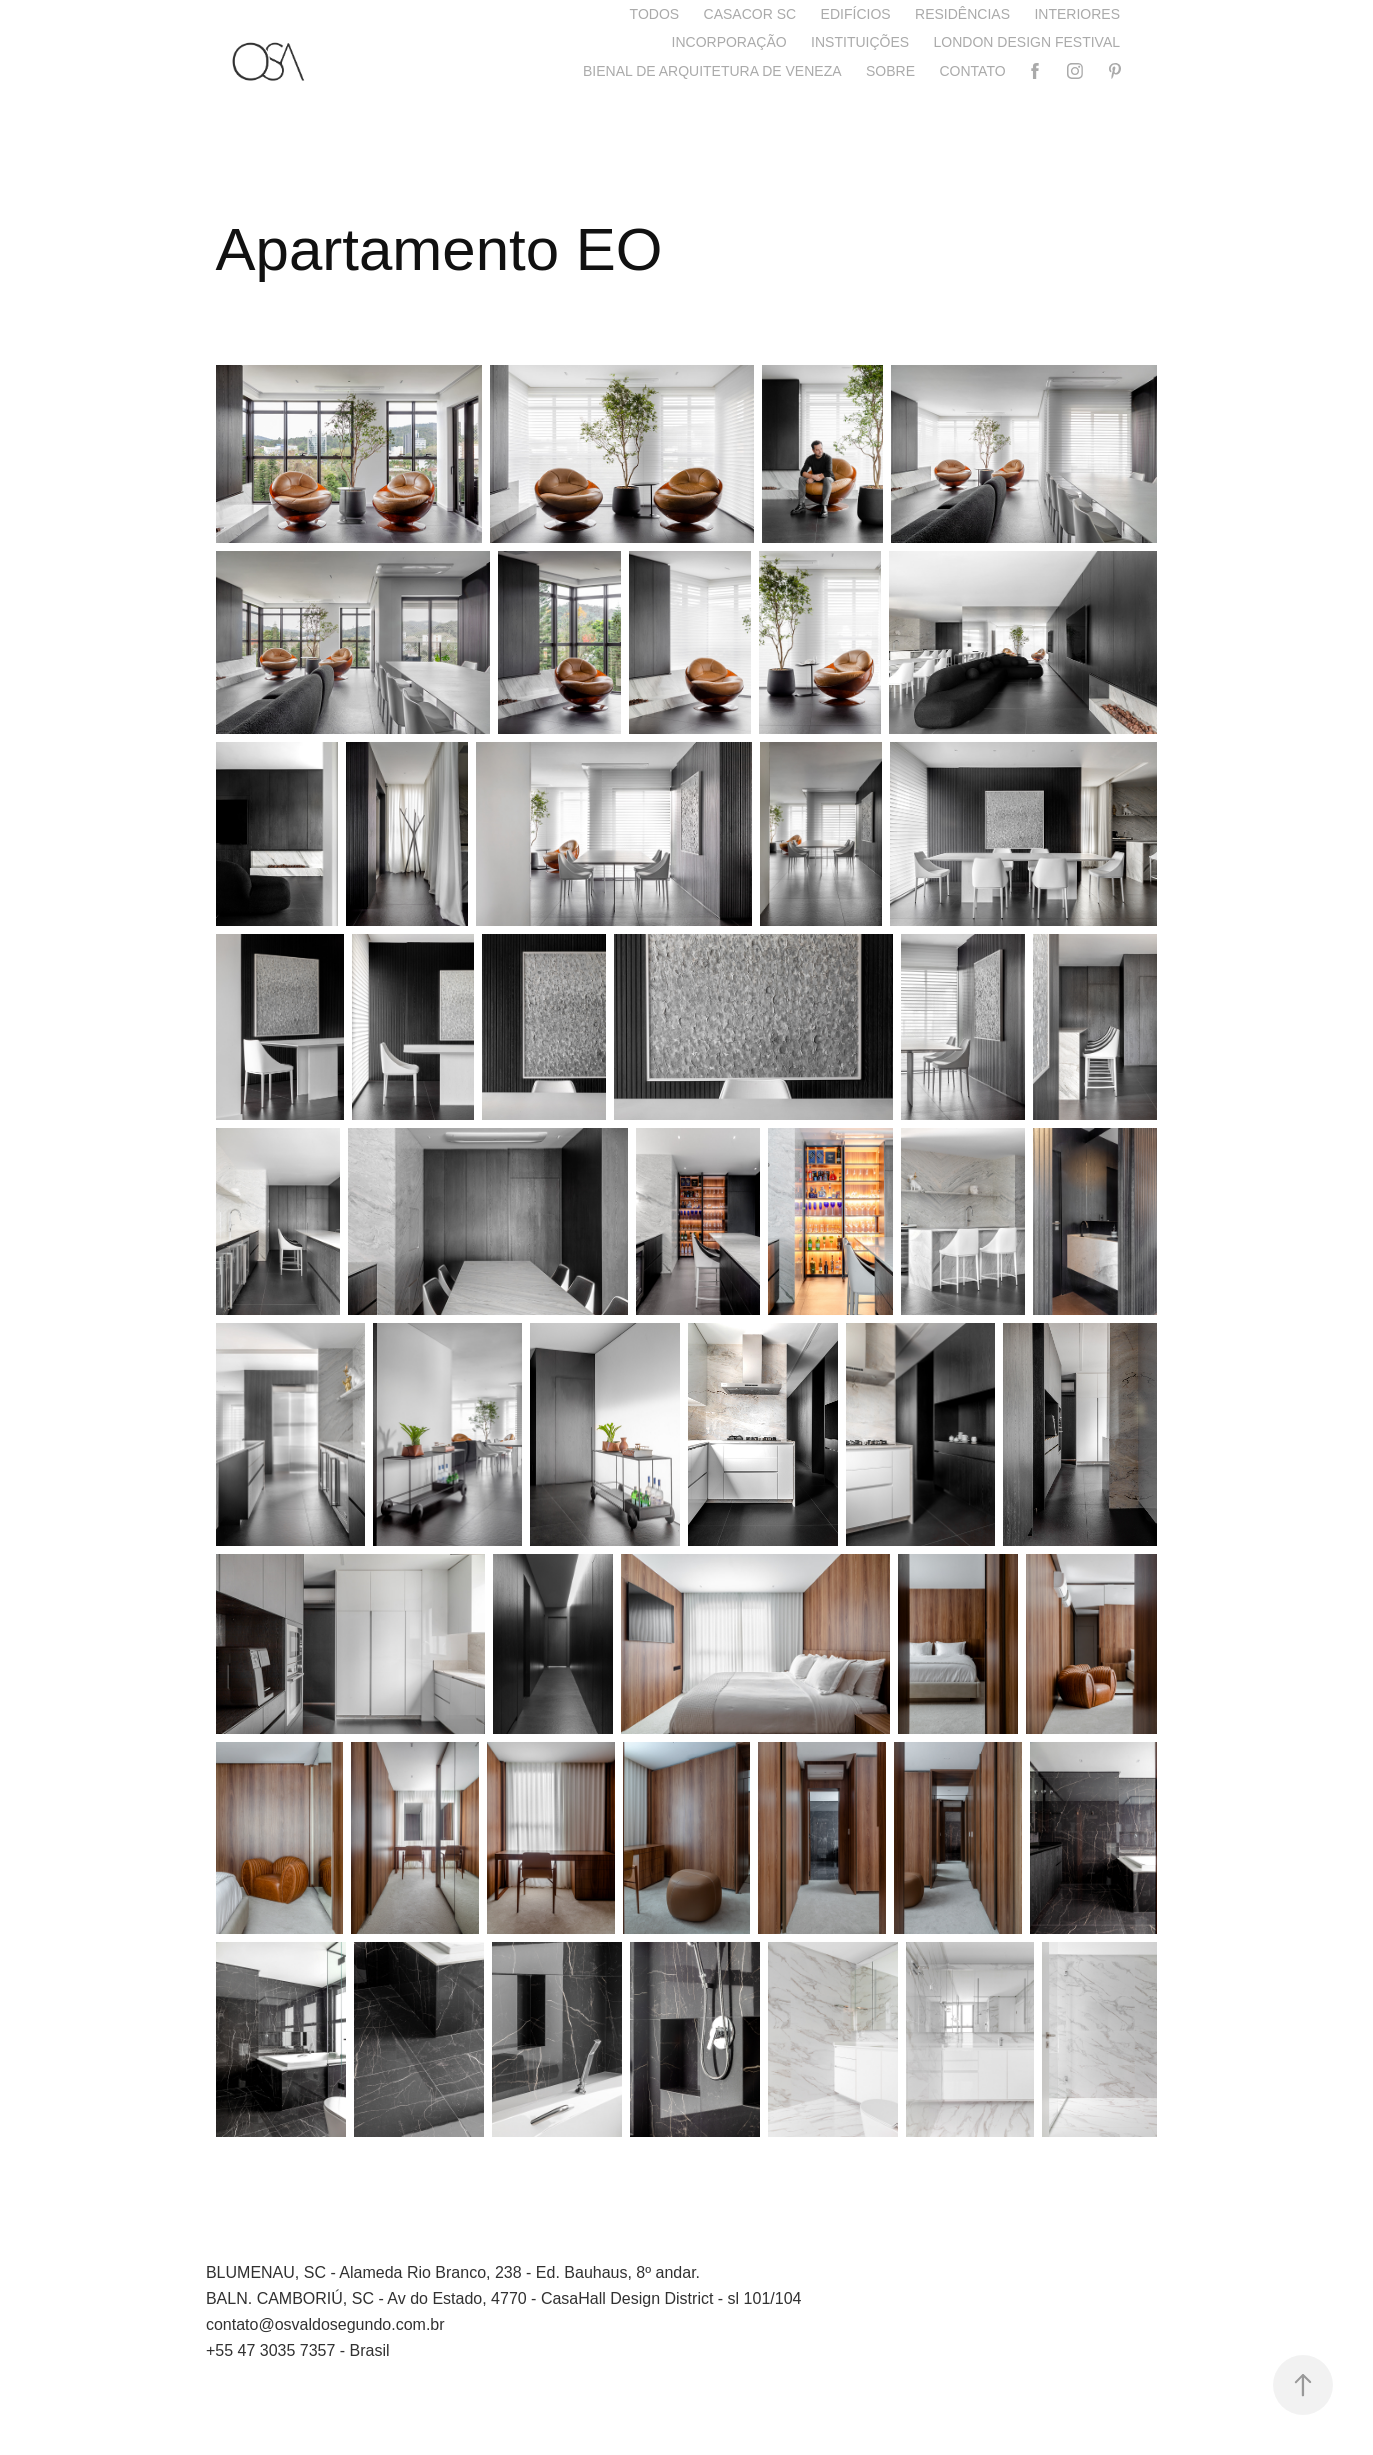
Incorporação (729, 42)
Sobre (890, 71)
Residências (962, 14)
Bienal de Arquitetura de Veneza (712, 71)
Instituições (860, 42)
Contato (972, 71)
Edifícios (856, 14)
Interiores (1077, 14)
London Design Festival (1027, 42)
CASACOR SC (750, 14)
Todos (655, 14)
